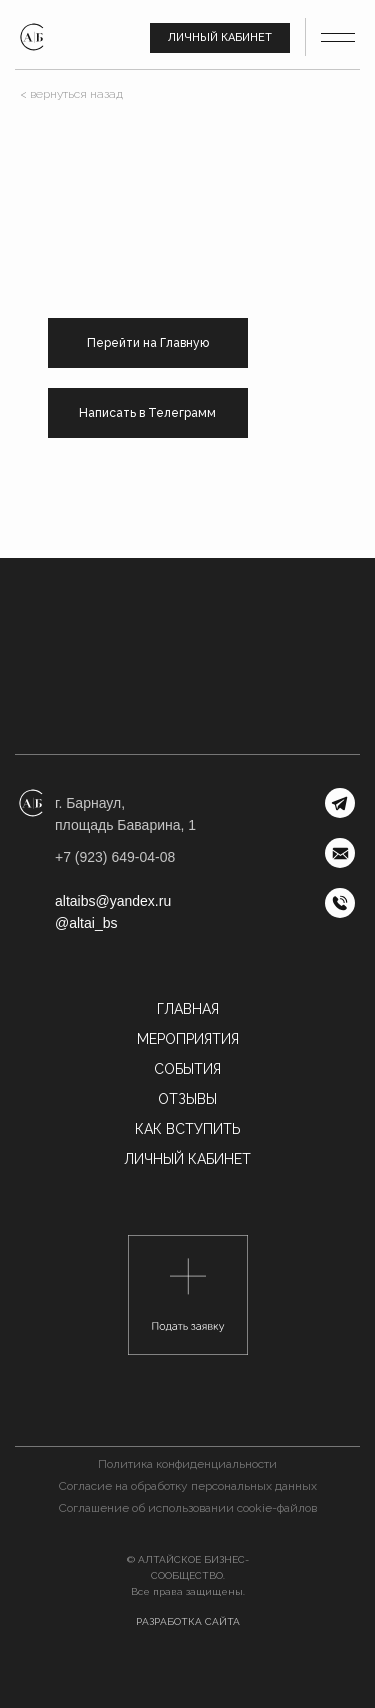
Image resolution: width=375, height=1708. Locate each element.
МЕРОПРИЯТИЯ (188, 1039)
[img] (32, 37)
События (187, 1069)
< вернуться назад (71, 94)
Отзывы (187, 1099)
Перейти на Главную (148, 343)
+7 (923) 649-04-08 (115, 857)
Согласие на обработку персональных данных (188, 1486)
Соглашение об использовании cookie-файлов (188, 1508)
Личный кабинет (220, 37)
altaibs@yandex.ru (113, 901)
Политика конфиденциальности (187, 1464)
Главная (188, 1009)
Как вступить (188, 1129)
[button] (188, 1295)
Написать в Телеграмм (147, 413)
